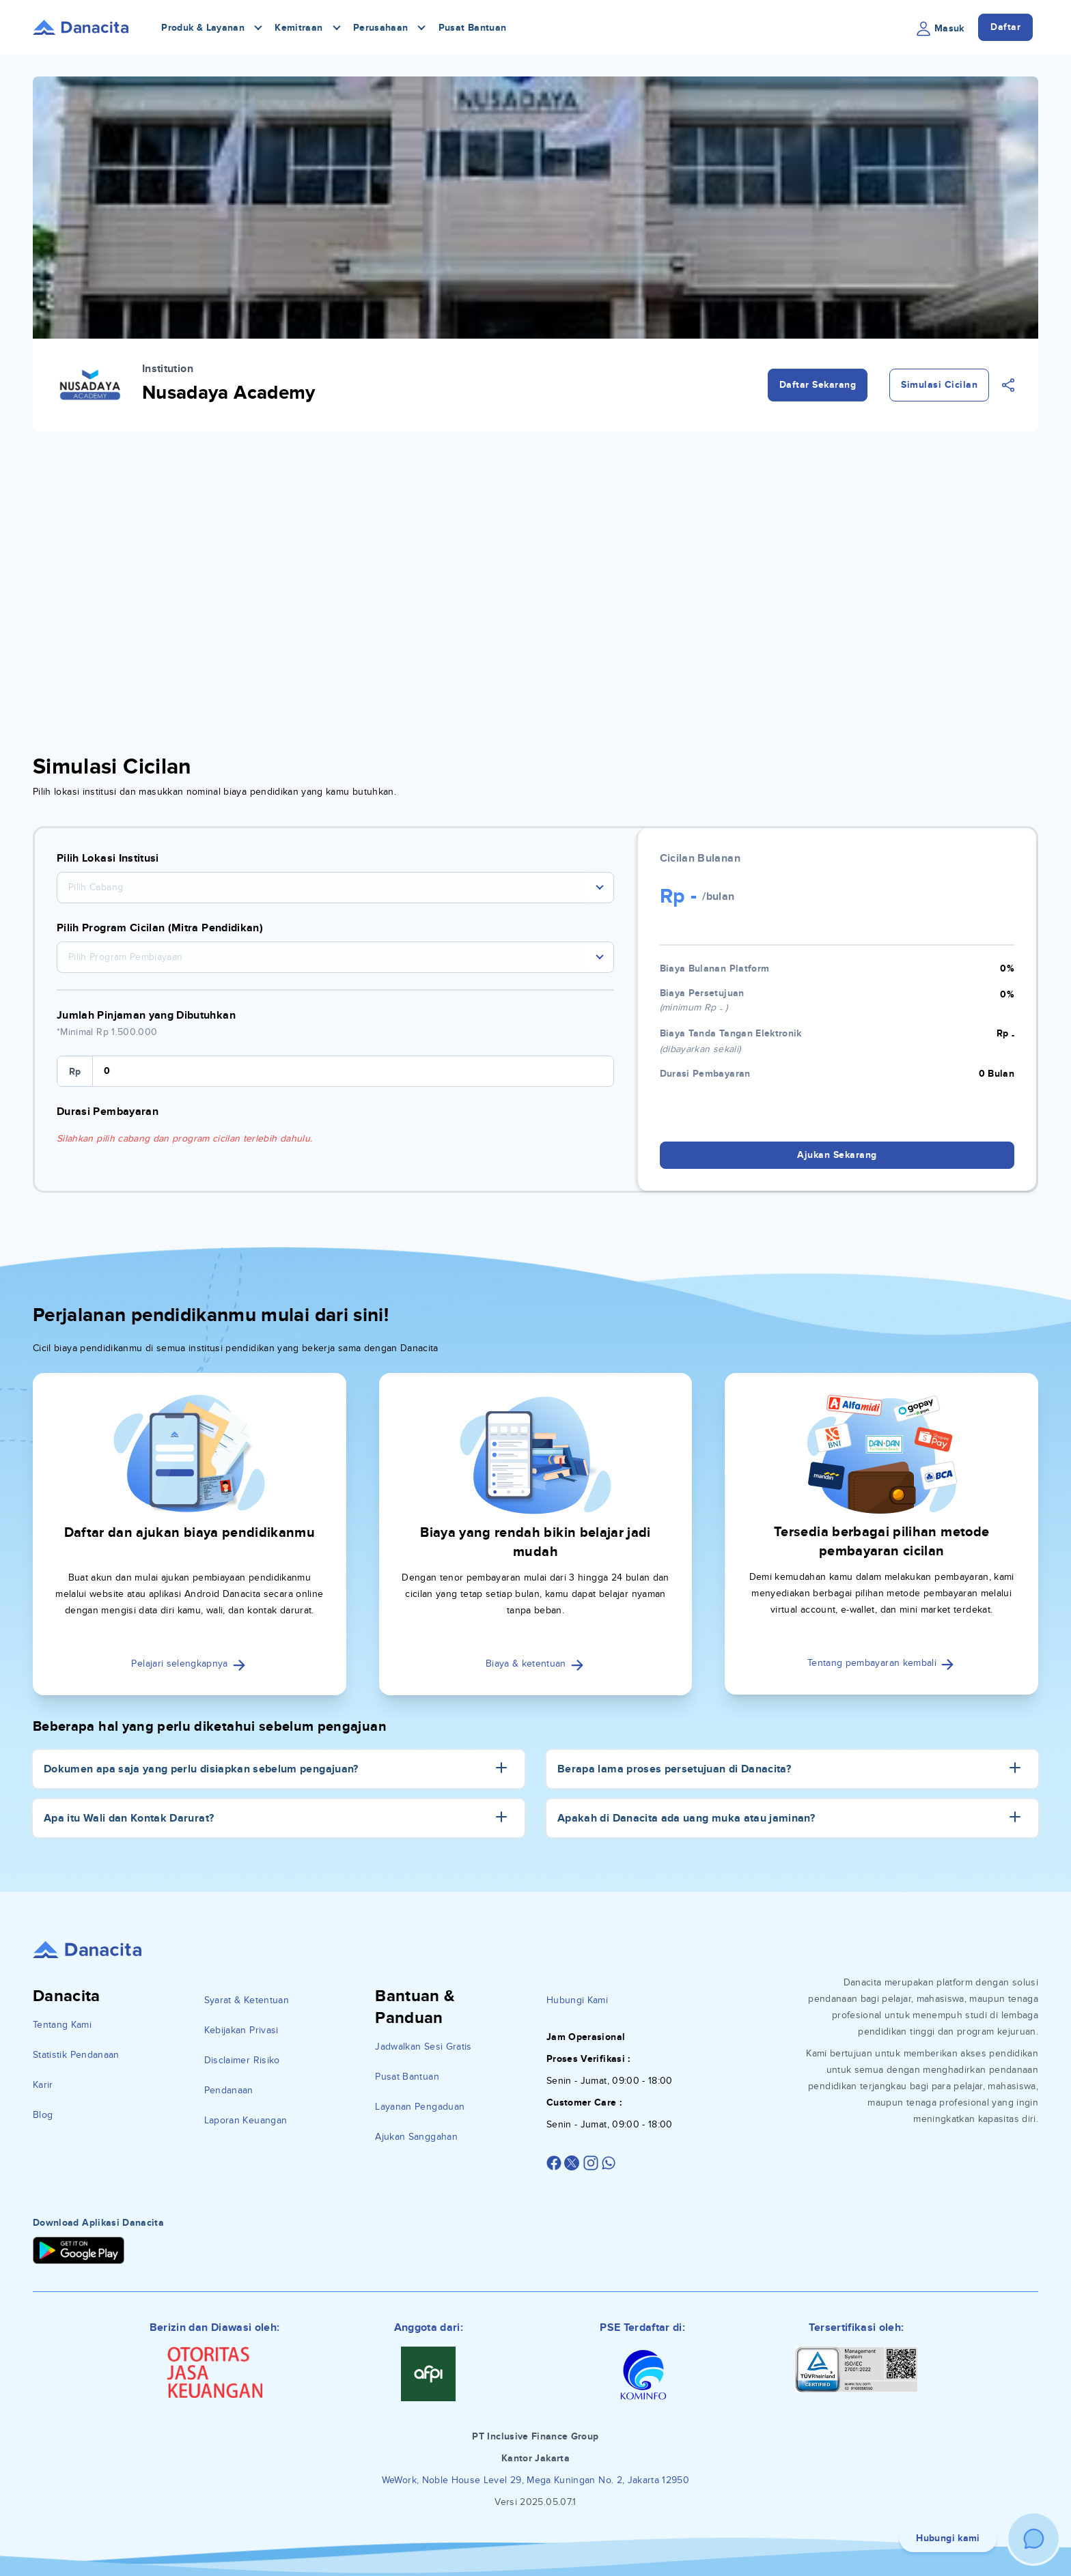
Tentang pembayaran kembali (881, 1663)
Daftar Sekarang (818, 385)
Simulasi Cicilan (939, 385)
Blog (43, 2115)
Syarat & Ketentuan (246, 2000)
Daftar (1005, 27)
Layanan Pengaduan (419, 2106)
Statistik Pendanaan (76, 2055)
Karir (43, 2085)
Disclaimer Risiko (242, 2060)
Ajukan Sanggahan (416, 2136)
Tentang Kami (62, 2024)
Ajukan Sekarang (837, 1155)
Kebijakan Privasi (241, 2030)
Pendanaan (228, 2090)
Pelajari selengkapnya (189, 1663)
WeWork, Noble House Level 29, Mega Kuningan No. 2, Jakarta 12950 (535, 2480)
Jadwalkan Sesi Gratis (423, 2046)
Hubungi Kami (577, 2000)
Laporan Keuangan (246, 2120)
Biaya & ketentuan (535, 1663)
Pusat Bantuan (473, 27)
